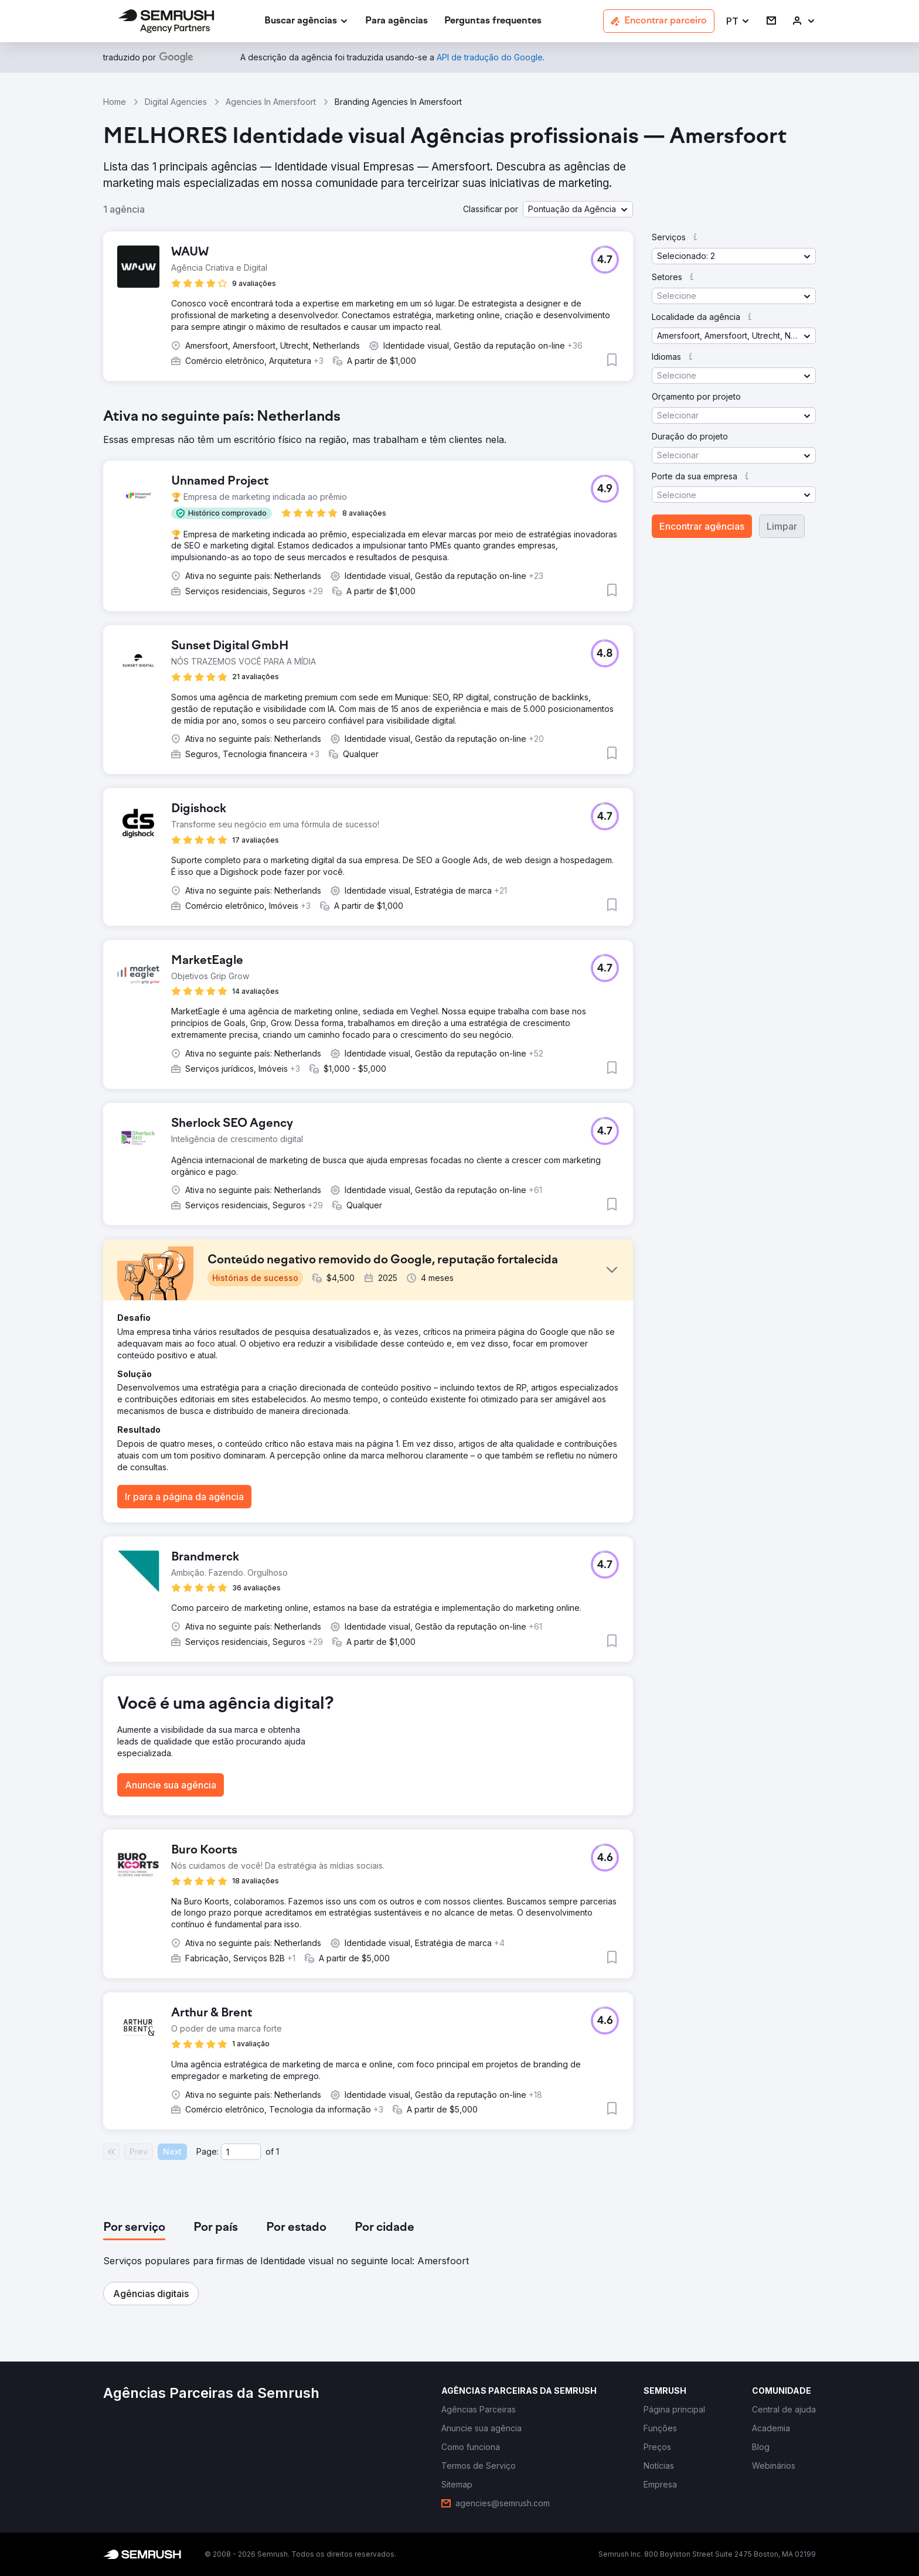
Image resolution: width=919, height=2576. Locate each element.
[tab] (134, 2228)
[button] (738, 21)
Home (114, 102)
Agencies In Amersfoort (271, 102)
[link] (396, 21)
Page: (207, 2151)
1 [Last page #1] (277, 2151)
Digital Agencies (176, 102)
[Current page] (241, 2151)
